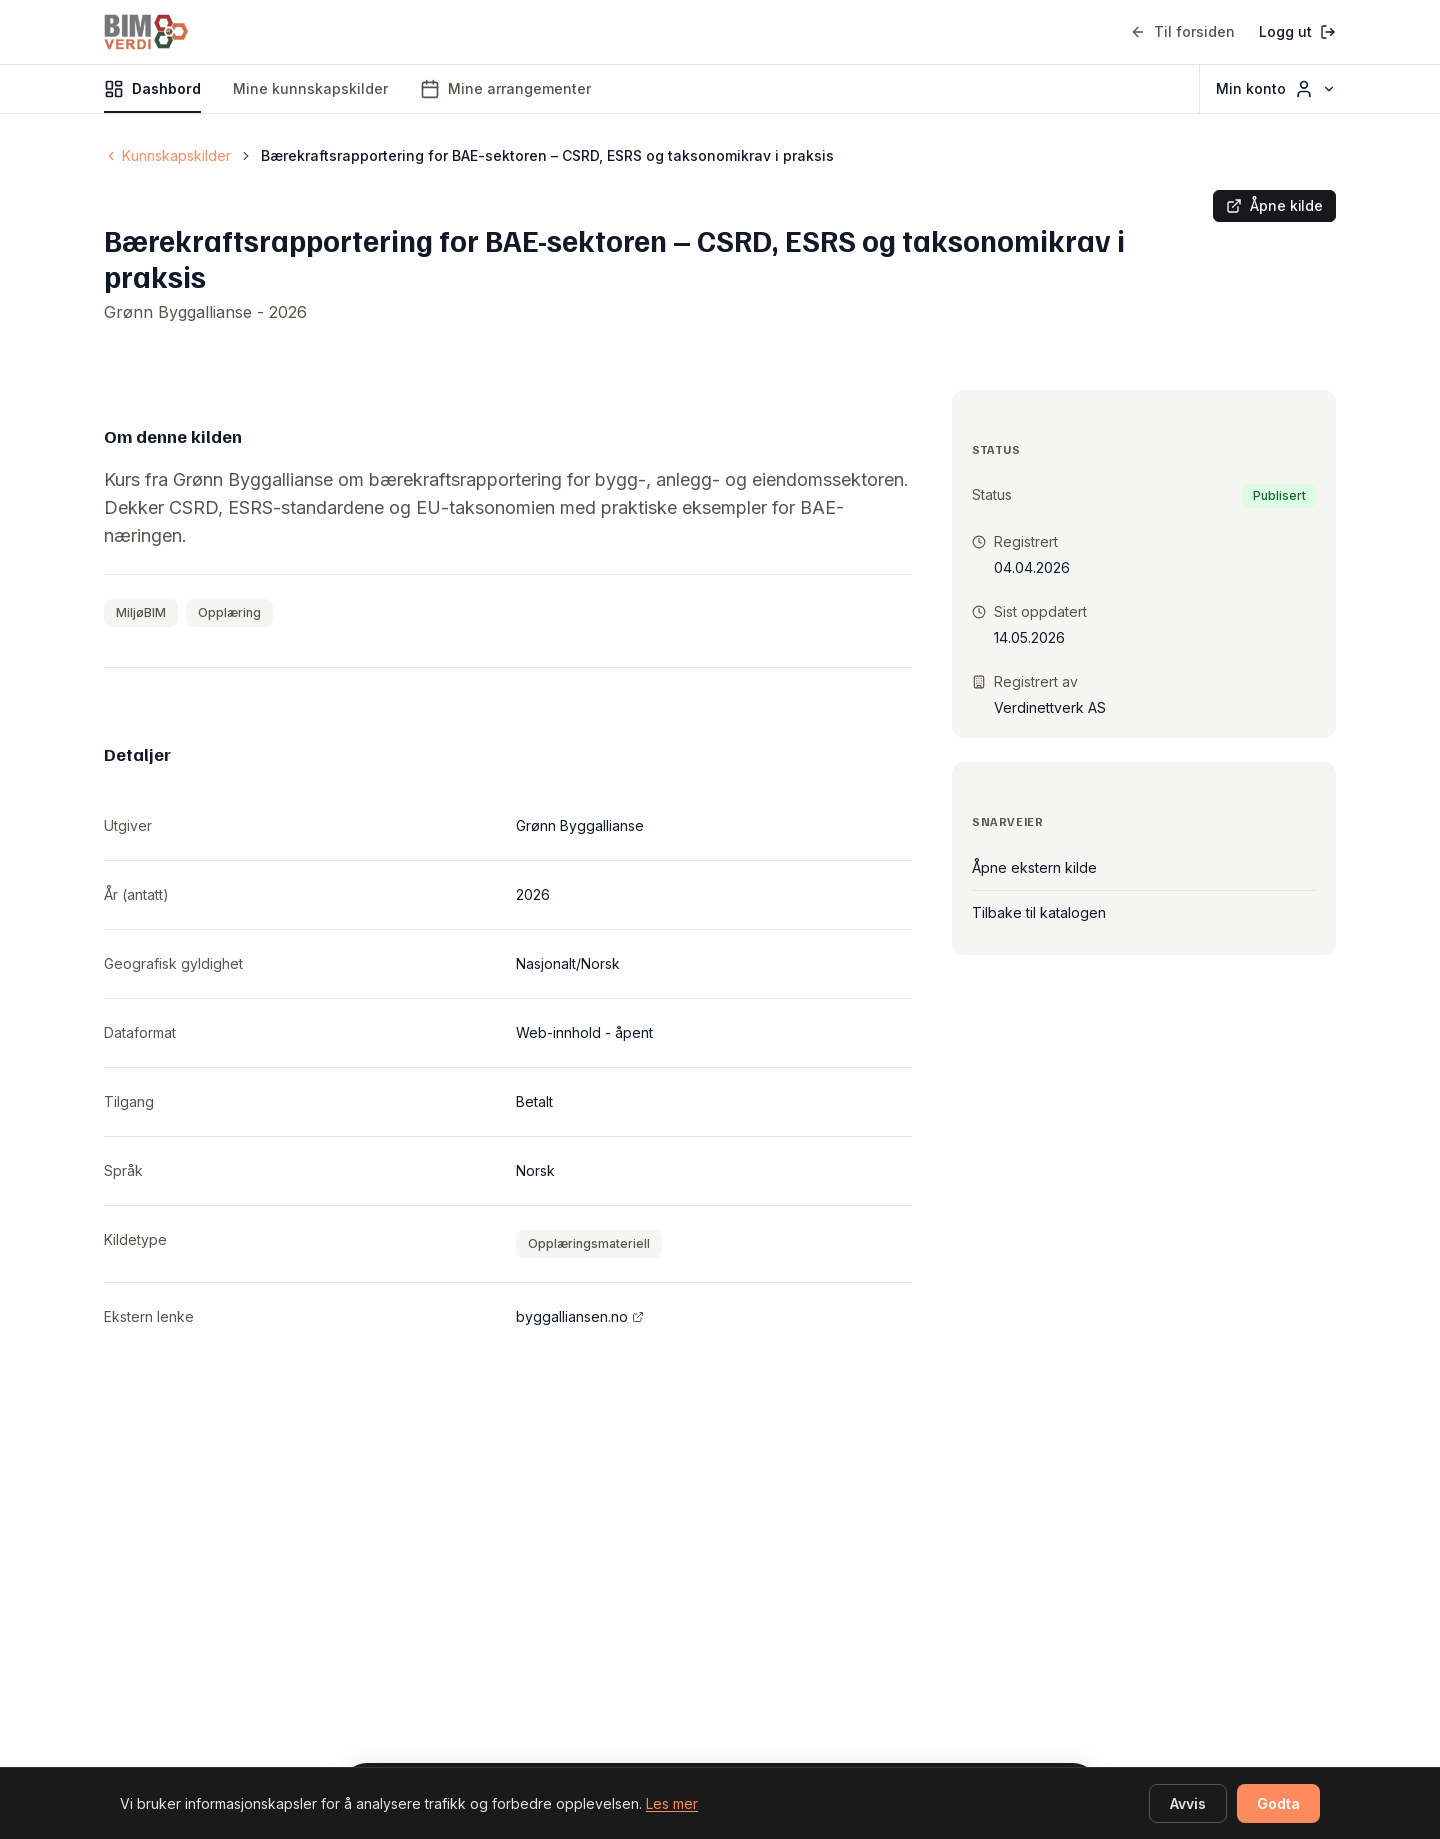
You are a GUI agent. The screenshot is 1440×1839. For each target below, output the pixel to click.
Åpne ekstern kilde (1034, 867)
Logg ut (1297, 31)
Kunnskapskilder (167, 155)
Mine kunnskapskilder (310, 88)
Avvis (1188, 1803)
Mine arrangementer (505, 89)
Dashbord (152, 96)
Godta (1278, 1803)
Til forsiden (1182, 31)
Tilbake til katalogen (1039, 912)
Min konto (1276, 89)
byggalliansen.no (580, 1316)
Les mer (672, 1803)
